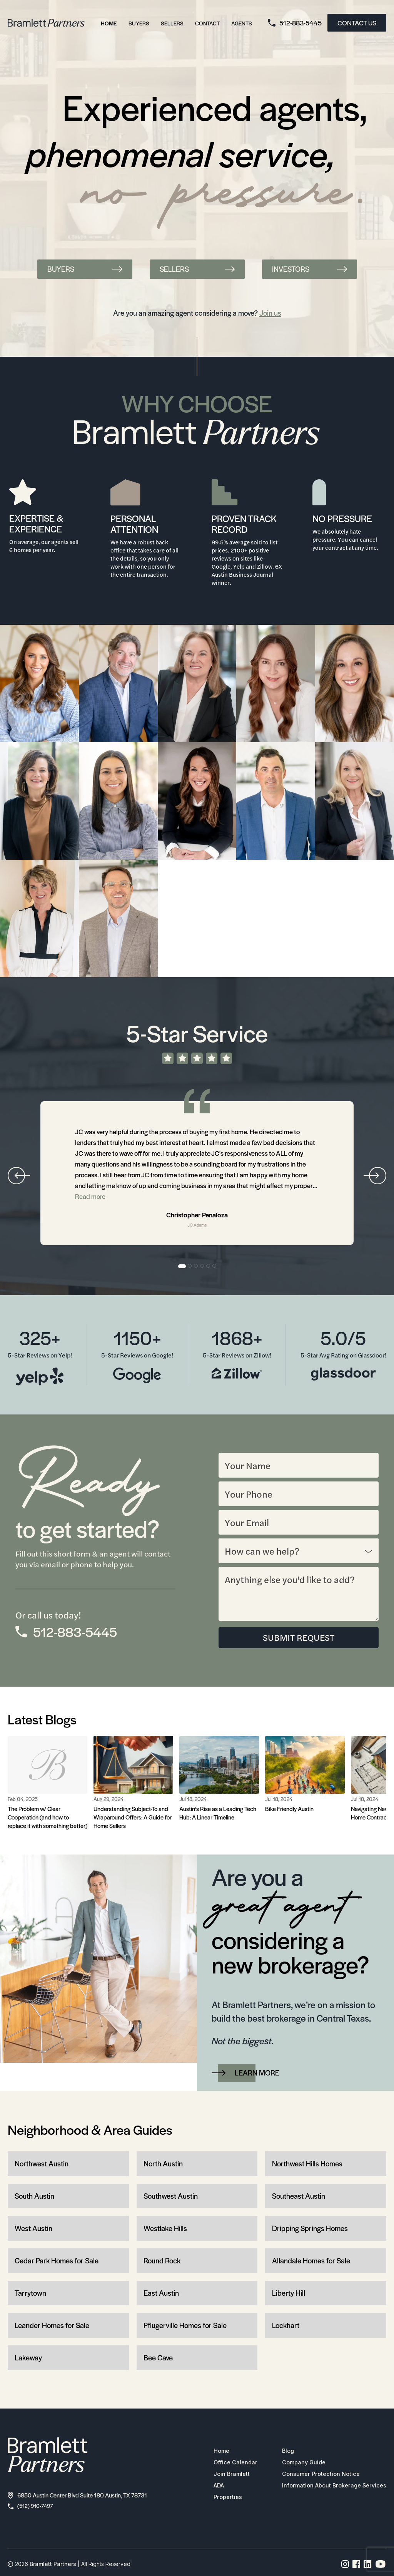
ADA (210, 2486)
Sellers (172, 23)
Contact (207, 23)
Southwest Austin (171, 2196)
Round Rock (162, 2261)
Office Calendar (227, 2463)
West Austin (33, 2228)
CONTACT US (356, 22)
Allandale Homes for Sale (311, 2261)
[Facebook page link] (356, 2565)
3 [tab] (196, 1266)
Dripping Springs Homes (310, 2228)
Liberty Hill (288, 2293)
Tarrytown (30, 2293)
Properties (219, 2498)
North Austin (163, 2164)
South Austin (34, 2196)
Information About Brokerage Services (330, 2486)
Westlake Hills (165, 2228)
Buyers (139, 23)
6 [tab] (215, 1266)
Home (109, 23)
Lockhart (285, 2325)
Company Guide (297, 2463)
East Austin (161, 2293)
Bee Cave (158, 2358)
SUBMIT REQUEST (298, 1637)
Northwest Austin (41, 2164)
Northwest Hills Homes (307, 2164)
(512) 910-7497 (32, 2507)
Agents (241, 23)
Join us (270, 313)
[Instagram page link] (345, 2565)
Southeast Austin (298, 2196)
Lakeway (28, 2358)
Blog (281, 2451)
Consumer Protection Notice (315, 2475)
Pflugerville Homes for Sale (185, 2325)
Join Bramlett (223, 2475)
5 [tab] (208, 1266)
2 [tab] (190, 1266)
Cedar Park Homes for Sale (56, 2261)
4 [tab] (202, 1266)
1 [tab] (182, 1266)
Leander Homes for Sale (52, 2325)
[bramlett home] (46, 23)
